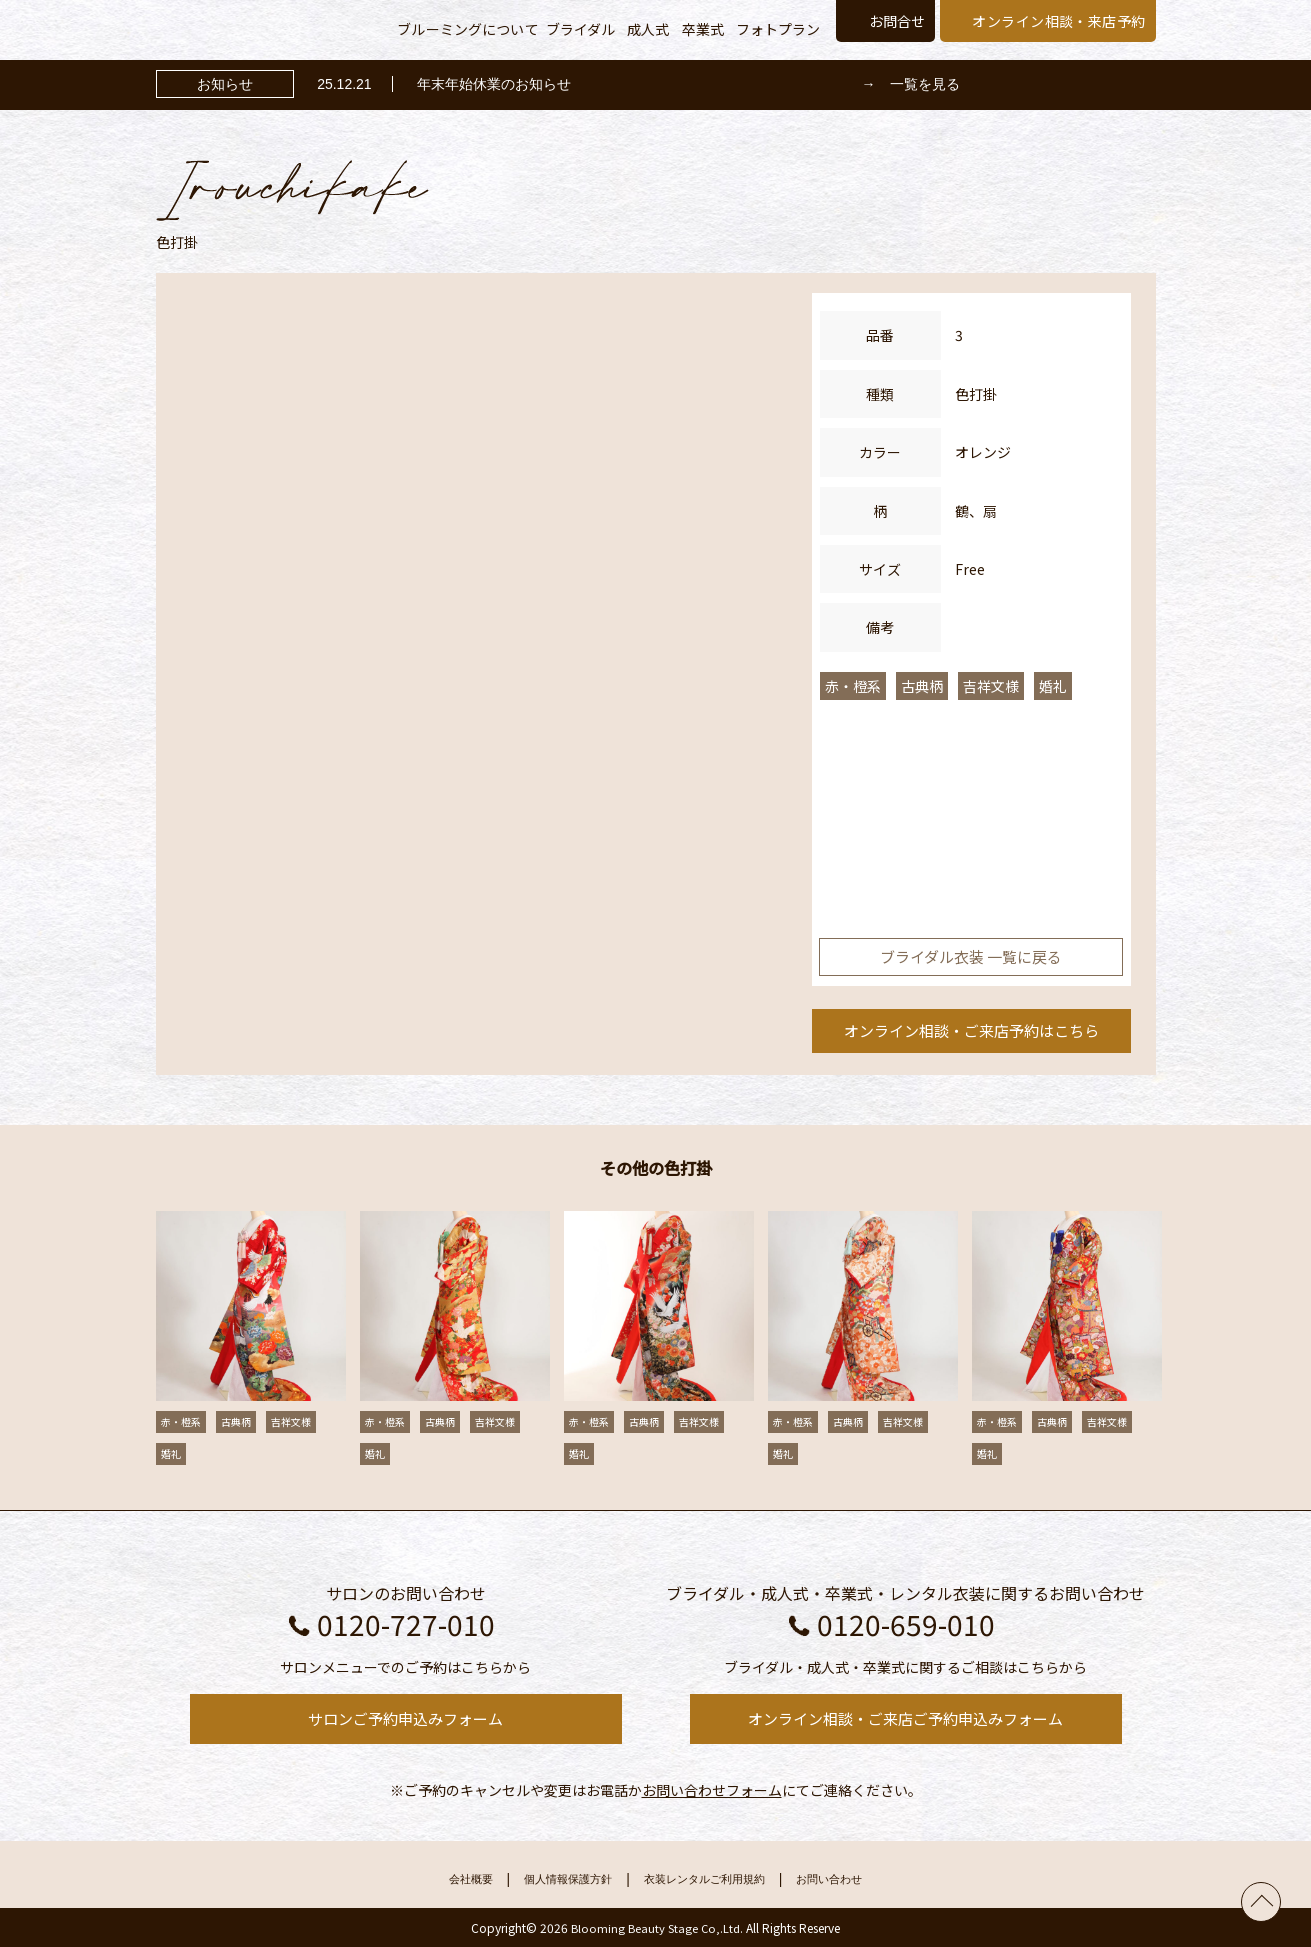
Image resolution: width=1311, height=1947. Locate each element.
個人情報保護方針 (549, 1879)
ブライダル (581, 29)
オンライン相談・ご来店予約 (971, 1030)
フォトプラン (778, 29)
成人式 (648, 29)
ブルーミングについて (467, 29)
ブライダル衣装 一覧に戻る (971, 956)
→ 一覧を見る (911, 84)
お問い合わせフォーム (712, 1790)
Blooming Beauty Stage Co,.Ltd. (657, 1927)
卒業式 (703, 29)
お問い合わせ (864, 1879)
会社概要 (433, 1879)
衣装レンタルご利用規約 (713, 1879)
